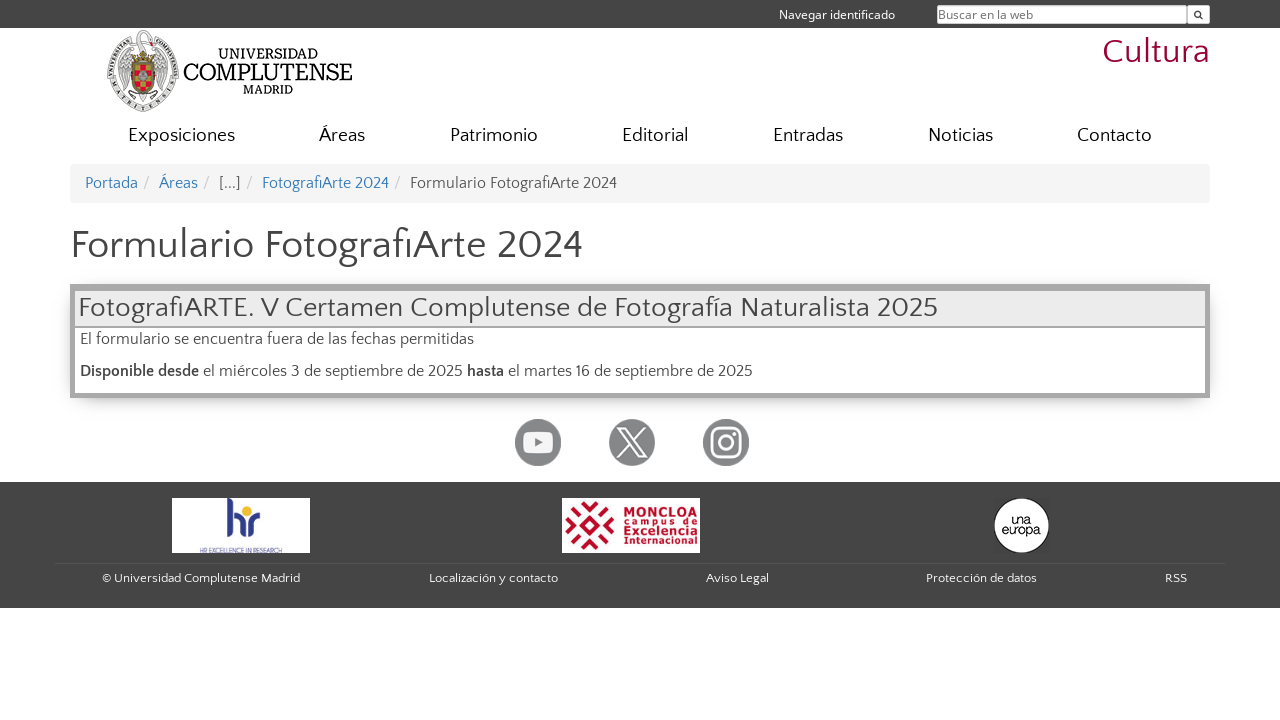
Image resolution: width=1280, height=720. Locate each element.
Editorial (655, 135)
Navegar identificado (837, 14)
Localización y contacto (493, 578)
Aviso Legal (737, 578)
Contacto (1114, 135)
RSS (1176, 578)
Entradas (808, 135)
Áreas (342, 135)
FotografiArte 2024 (325, 183)
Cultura (1156, 52)
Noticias (960, 135)
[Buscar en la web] (1198, 14)
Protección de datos (981, 578)
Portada (111, 183)
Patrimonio (494, 135)
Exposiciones (181, 135)
